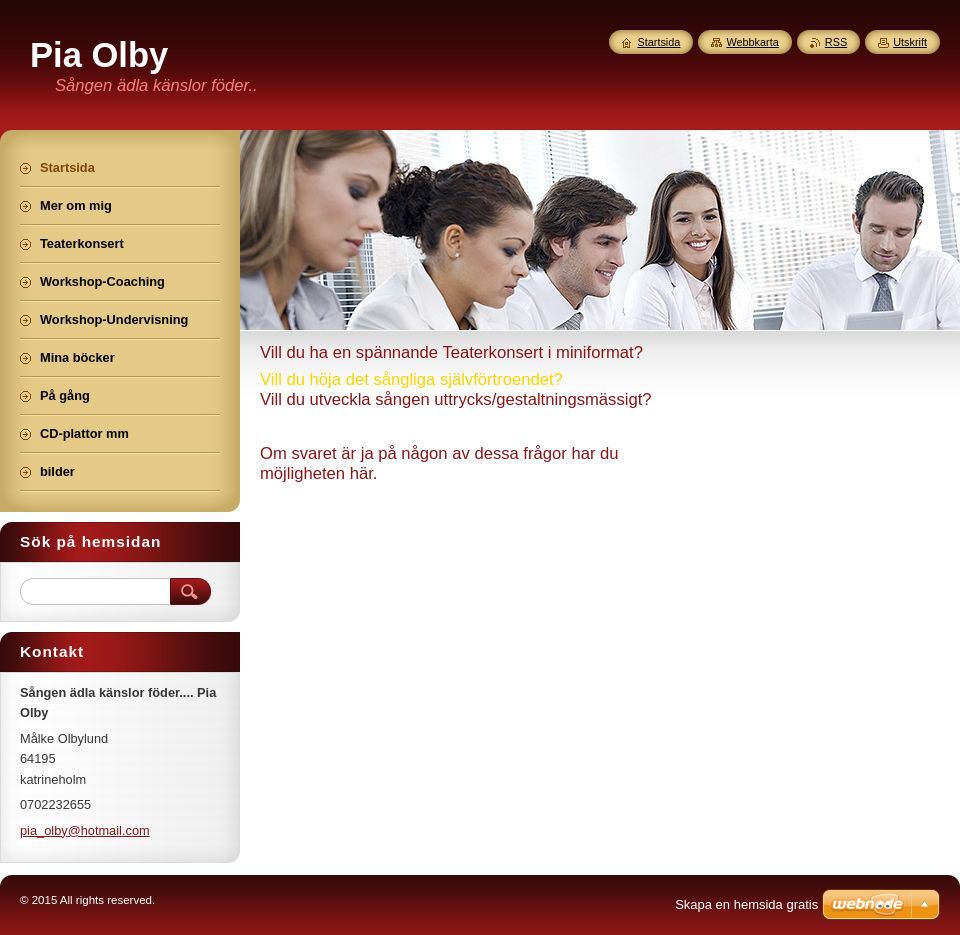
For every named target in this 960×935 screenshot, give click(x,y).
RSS (836, 42)
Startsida (658, 42)
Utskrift (910, 42)
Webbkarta (752, 42)
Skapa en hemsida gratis (746, 904)
